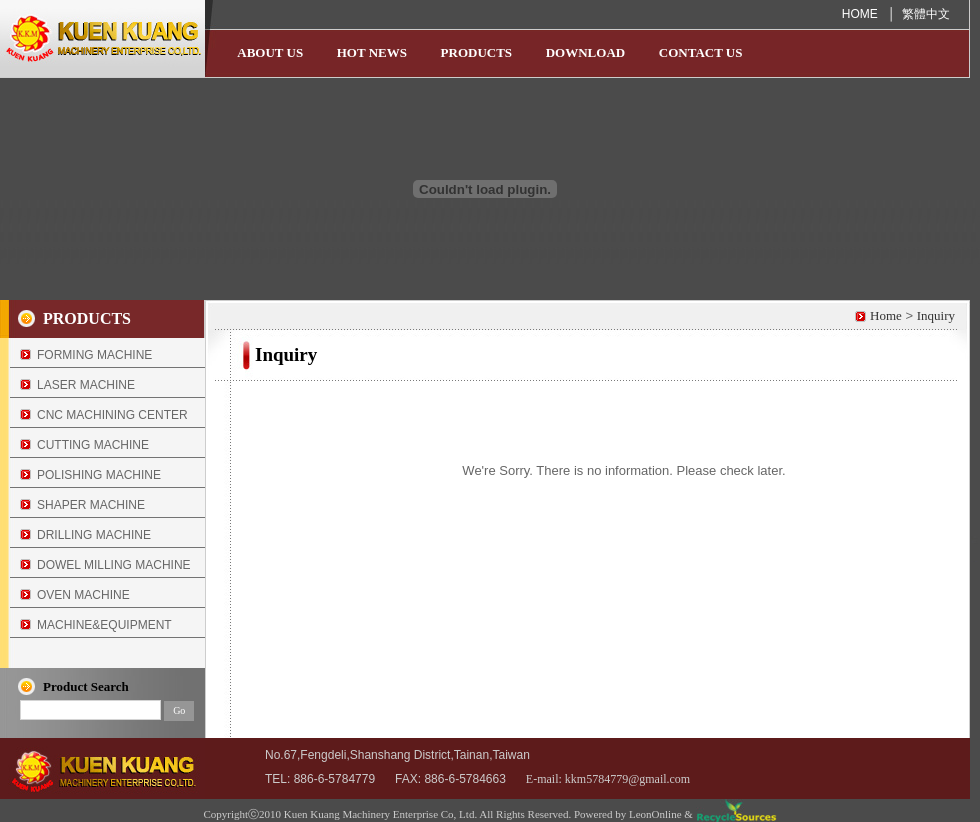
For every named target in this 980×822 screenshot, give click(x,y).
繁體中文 (926, 14)
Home (886, 315)
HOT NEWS (372, 52)
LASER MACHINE (86, 385)
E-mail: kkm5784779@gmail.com (608, 779)
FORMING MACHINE (94, 355)
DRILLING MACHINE (94, 535)
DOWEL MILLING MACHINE (114, 565)
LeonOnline (655, 814)
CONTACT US (701, 52)
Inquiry (936, 315)
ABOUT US (270, 52)
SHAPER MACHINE (91, 505)
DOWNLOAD (585, 52)
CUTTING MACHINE (93, 445)
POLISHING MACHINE (99, 475)
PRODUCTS (477, 52)
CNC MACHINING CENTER (112, 415)
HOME (861, 14)
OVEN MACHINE (83, 595)
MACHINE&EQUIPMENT (104, 625)
